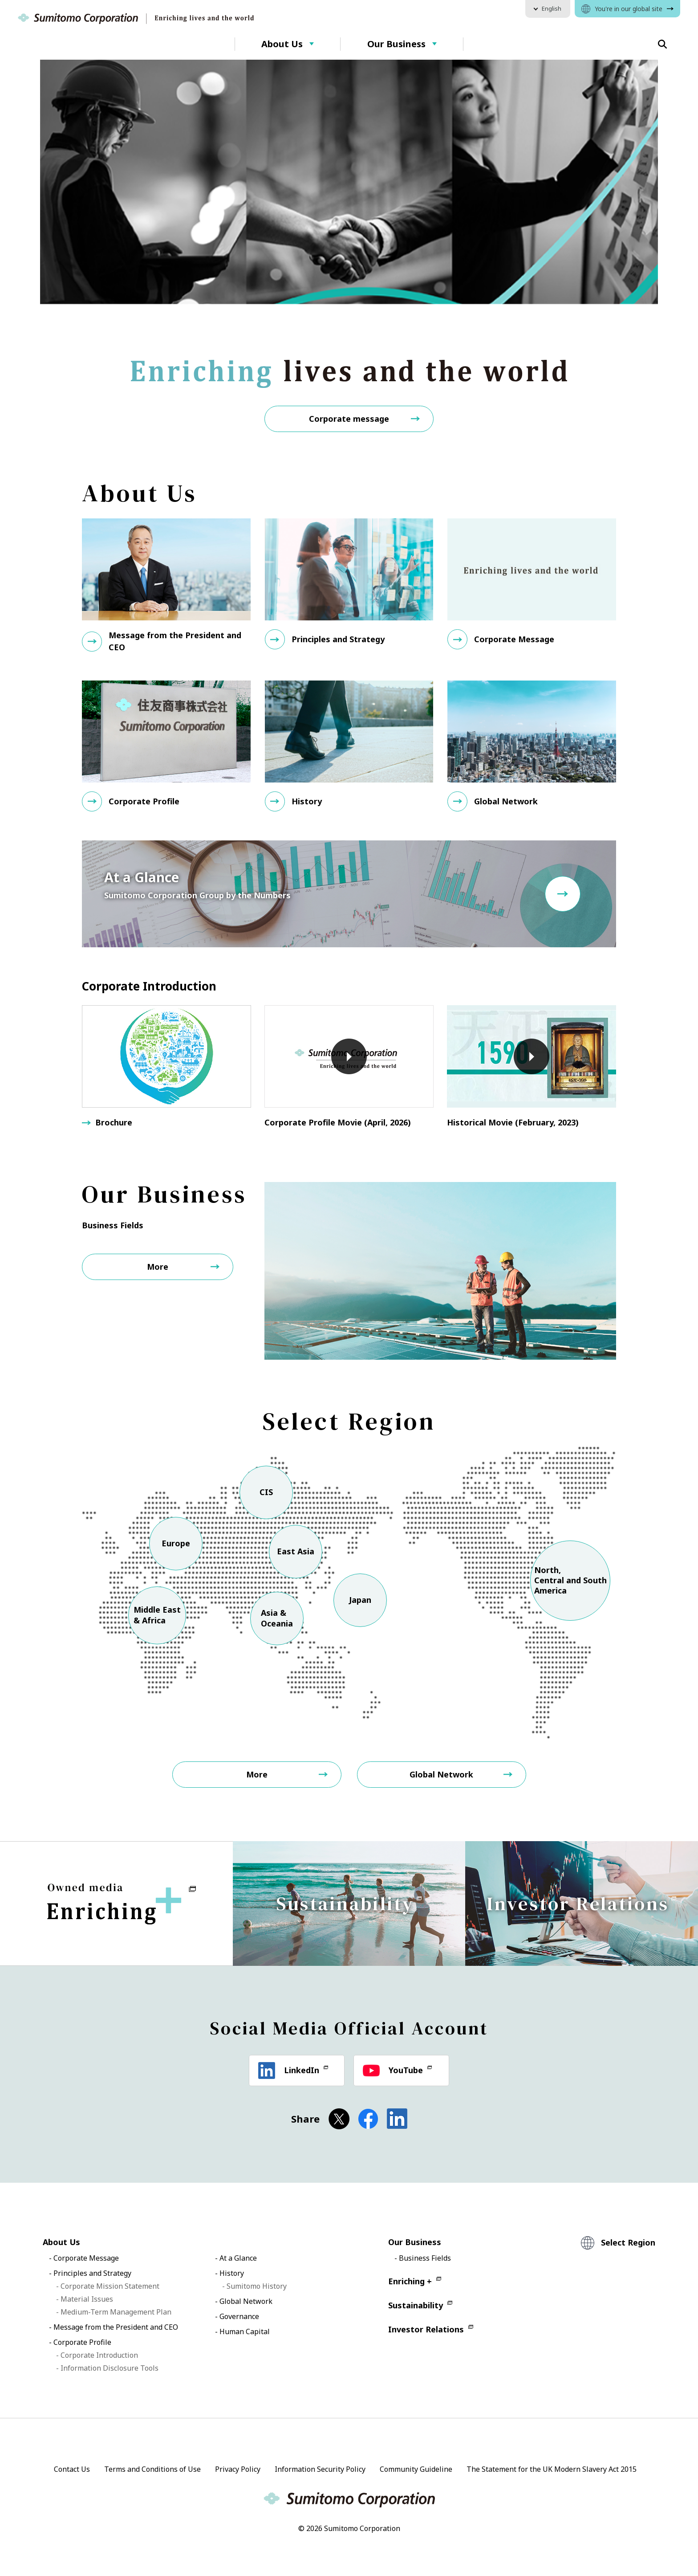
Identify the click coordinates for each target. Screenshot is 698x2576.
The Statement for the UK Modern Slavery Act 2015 (552, 2467)
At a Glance (238, 2256)
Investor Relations (426, 2327)
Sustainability (415, 2303)
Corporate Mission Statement (110, 2284)
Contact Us (72, 2467)
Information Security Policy (320, 2467)
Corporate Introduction (99, 2353)
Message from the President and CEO (115, 2325)
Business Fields (425, 2256)
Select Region (628, 2240)
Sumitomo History (257, 2284)
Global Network (441, 1772)
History (231, 2271)
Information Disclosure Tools (109, 2366)
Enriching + (410, 2279)
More (157, 1264)
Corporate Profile (82, 2340)
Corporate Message (86, 2256)
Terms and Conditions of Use (152, 2467)
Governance (239, 2314)
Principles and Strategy (92, 2271)
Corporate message (349, 416)
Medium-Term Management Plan (116, 2310)
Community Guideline (416, 2467)
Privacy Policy (237, 2467)
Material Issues (87, 2297)
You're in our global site (628, 8)
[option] (349, 181)
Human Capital (244, 2329)
